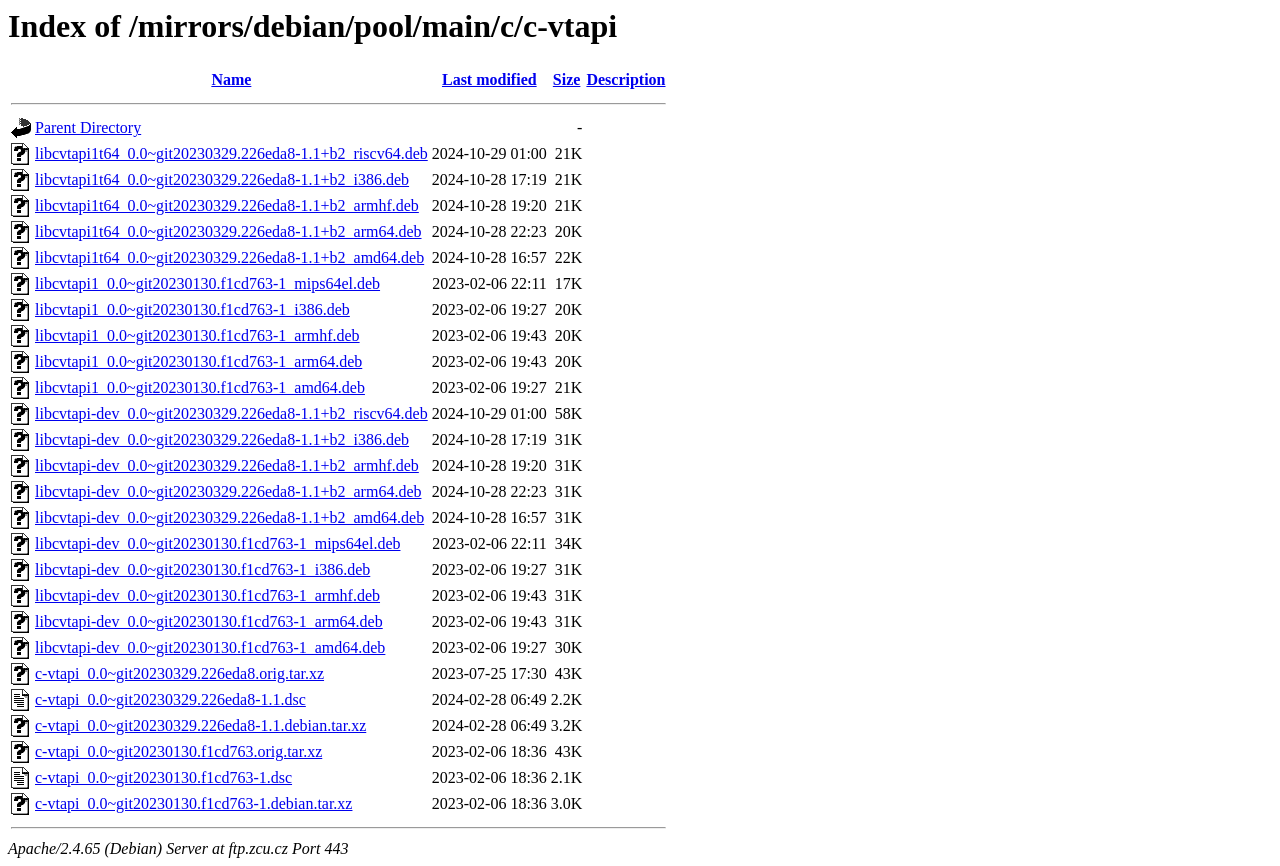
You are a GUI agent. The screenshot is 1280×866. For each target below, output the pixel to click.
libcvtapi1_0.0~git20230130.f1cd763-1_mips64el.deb (207, 283)
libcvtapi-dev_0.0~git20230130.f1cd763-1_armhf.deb (207, 595)
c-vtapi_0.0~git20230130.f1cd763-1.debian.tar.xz (193, 803)
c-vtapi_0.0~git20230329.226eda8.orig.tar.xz (179, 673)
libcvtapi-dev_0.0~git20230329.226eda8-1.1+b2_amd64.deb (229, 517)
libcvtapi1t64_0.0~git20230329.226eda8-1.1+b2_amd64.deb (229, 257)
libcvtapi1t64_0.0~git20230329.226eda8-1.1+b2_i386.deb (222, 179)
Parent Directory (88, 127)
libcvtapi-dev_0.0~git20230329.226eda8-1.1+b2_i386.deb (222, 439)
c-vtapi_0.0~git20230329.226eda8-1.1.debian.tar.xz (200, 725)
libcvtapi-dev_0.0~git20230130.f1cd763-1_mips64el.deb (217, 543)
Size (567, 79)
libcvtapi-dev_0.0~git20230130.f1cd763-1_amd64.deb (210, 647)
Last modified (489, 79)
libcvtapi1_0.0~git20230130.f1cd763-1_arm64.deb (198, 361)
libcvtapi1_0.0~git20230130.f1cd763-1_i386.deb (192, 309)
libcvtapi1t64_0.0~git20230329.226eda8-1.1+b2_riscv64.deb (231, 153)
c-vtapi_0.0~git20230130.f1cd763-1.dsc (163, 777)
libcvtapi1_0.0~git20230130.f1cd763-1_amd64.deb (200, 387)
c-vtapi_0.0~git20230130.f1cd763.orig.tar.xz (178, 751)
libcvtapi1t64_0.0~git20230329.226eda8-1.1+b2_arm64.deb (228, 231)
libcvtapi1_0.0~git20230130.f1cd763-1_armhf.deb (197, 335)
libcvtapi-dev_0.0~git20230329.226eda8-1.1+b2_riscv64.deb (231, 413)
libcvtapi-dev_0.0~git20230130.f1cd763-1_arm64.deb (209, 621)
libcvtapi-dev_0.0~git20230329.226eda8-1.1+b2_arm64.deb (228, 491)
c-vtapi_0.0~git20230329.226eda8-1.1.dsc (170, 699)
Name (231, 79)
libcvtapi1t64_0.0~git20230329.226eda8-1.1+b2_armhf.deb (227, 205)
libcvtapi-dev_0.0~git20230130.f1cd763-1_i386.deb (202, 569)
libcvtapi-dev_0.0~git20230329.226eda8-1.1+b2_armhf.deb (227, 465)
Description (625, 79)
